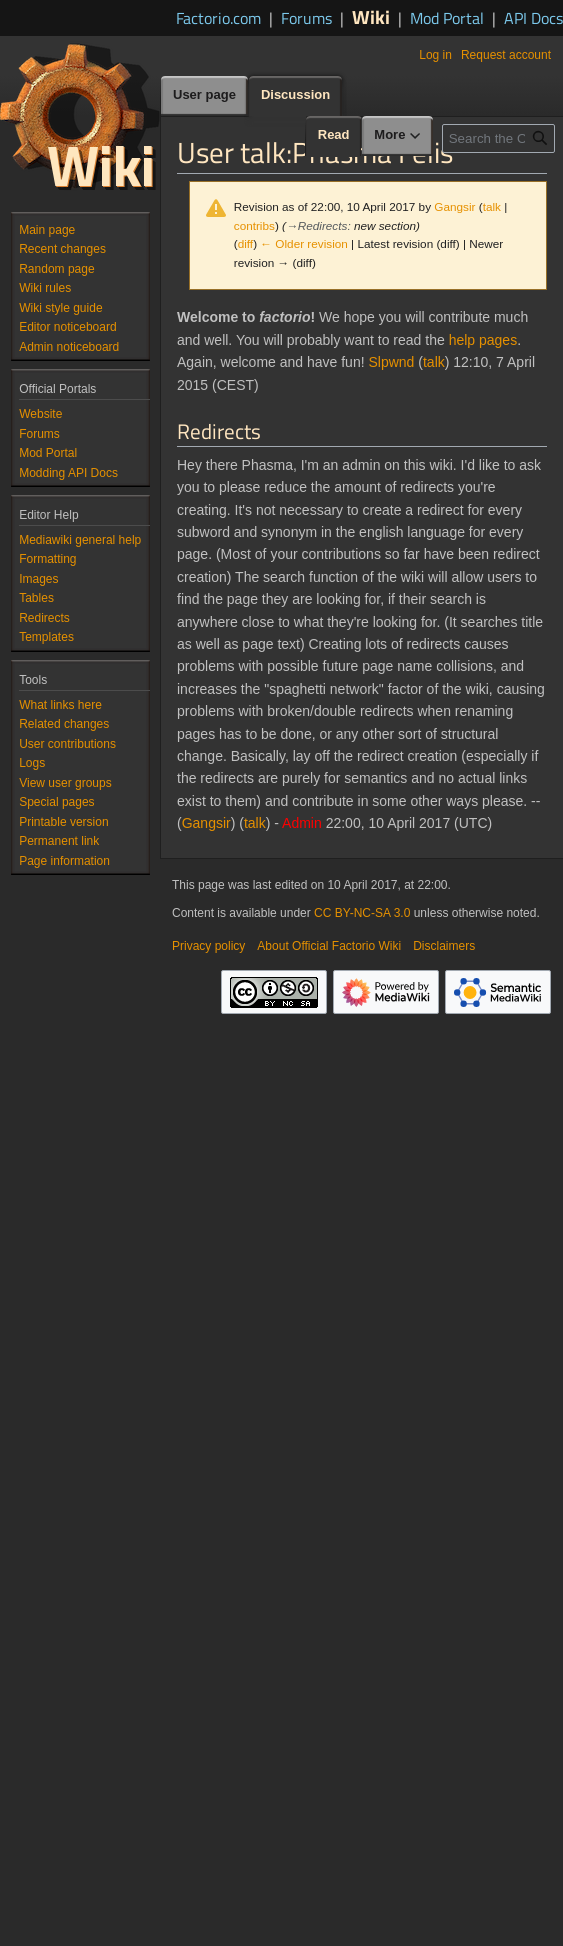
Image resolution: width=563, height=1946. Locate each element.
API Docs (533, 18)
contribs (254, 225)
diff (245, 243)
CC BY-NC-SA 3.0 (362, 913)
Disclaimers (444, 946)
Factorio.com (218, 18)
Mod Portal (447, 18)
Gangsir (206, 823)
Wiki (371, 16)
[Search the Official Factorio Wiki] (498, 138)
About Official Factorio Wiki (329, 946)
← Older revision (304, 243)
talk (492, 206)
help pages (483, 340)
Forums (306, 18)
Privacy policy (208, 946)
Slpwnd (391, 362)
